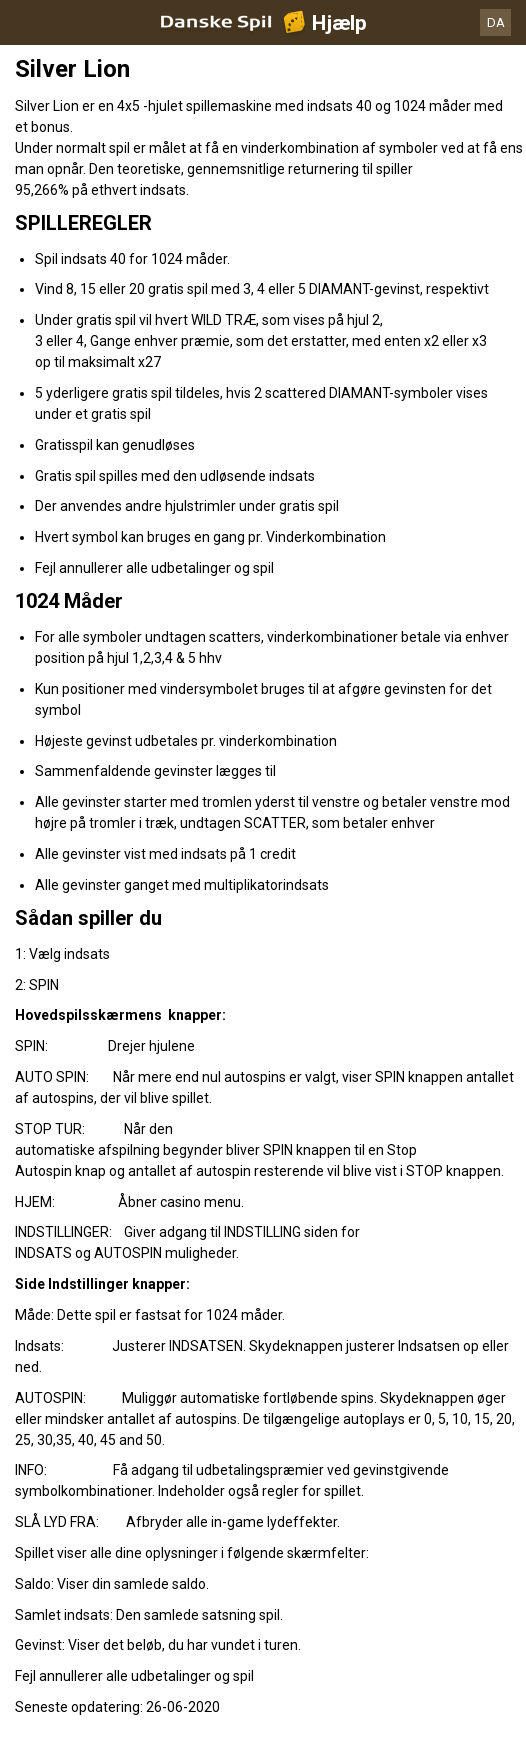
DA (496, 22)
